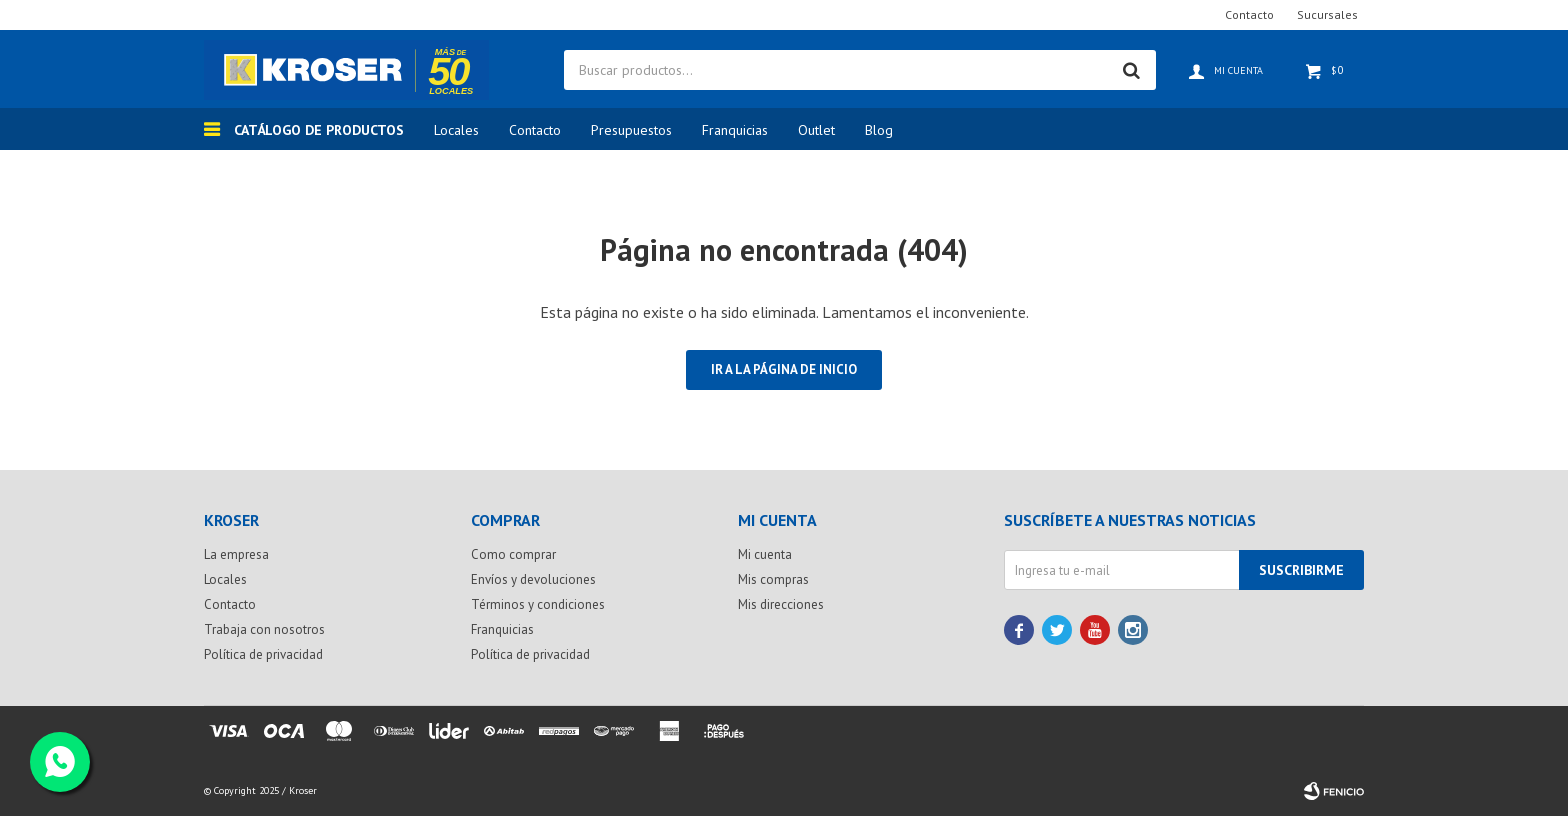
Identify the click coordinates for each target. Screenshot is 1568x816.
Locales (456, 130)
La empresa (236, 554)
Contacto (535, 130)
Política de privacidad (263, 654)
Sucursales (1327, 14)
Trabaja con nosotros (264, 629)
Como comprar (513, 554)
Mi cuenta (765, 554)
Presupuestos (631, 130)
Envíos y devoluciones (533, 579)
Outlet (816, 130)
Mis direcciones (781, 604)
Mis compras (773, 579)
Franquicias (735, 130)
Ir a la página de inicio (784, 369)
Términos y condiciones (538, 604)
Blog (879, 130)
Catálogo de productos (319, 130)
